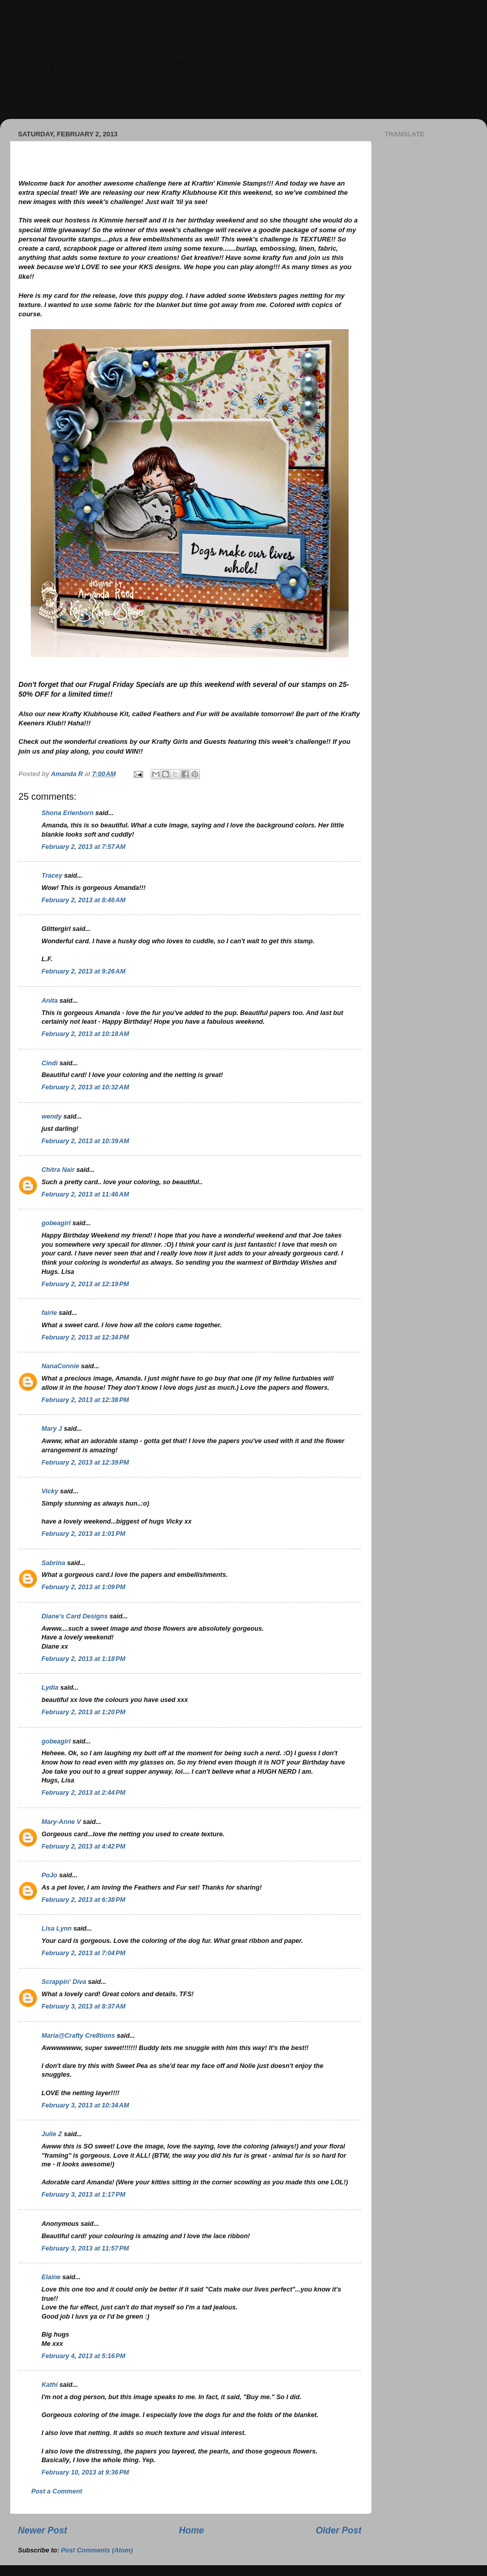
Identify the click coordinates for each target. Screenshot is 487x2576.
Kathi (49, 2384)
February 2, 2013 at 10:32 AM (85, 1087)
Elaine (51, 2277)
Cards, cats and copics (213, 61)
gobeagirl (56, 1223)
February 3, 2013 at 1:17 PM (83, 2194)
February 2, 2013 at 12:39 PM (85, 1462)
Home (191, 2530)
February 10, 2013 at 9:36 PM (85, 2472)
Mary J (52, 1428)
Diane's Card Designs (75, 1616)
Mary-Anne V (61, 1821)
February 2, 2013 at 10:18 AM (85, 1034)
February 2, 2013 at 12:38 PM (85, 1400)
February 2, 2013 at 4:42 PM (83, 1846)
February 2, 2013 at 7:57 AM (84, 846)
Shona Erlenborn (67, 813)
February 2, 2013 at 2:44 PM (83, 1792)
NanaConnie (60, 1366)
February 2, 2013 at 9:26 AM (84, 971)
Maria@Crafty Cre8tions (78, 2035)
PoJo (49, 1875)
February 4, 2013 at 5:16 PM (83, 2356)
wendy (52, 1116)
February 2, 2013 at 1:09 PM (83, 1587)
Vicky (50, 1491)
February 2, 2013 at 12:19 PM (85, 1284)
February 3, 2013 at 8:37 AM (84, 2006)
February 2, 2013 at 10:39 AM (85, 1141)
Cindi (49, 1063)
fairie (49, 1312)
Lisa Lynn (57, 1928)
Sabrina (53, 1563)
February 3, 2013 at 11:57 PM (85, 2248)
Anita (49, 1000)
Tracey (52, 875)
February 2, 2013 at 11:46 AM (85, 1194)
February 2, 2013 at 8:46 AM (84, 900)
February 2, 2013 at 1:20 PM (83, 1712)
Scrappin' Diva (64, 1981)
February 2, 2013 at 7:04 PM (83, 1953)
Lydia (50, 1687)
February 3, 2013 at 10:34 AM (85, 2105)
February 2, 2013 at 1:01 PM (83, 1533)
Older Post (338, 2530)
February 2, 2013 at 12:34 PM (85, 1337)
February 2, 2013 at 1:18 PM (83, 1658)
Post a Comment (56, 2491)
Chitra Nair (58, 1169)
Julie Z (52, 2134)
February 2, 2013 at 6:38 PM (83, 1899)
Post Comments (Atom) (97, 2550)
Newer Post (42, 2530)
